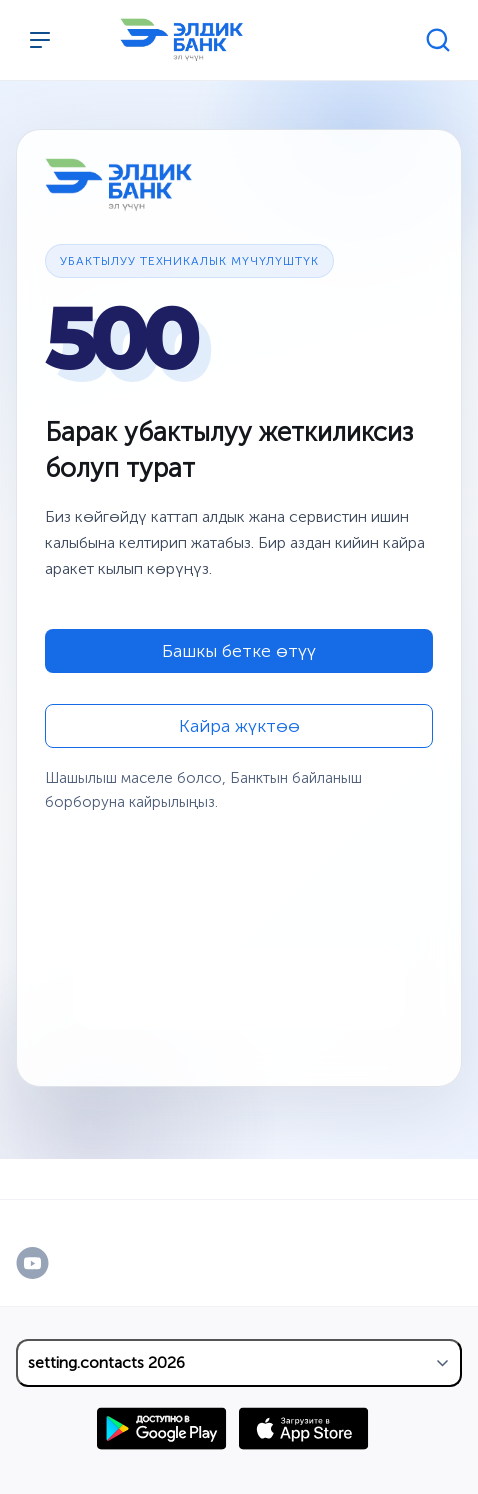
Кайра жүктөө (239, 726)
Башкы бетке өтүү (239, 651)
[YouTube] (53, 1263)
